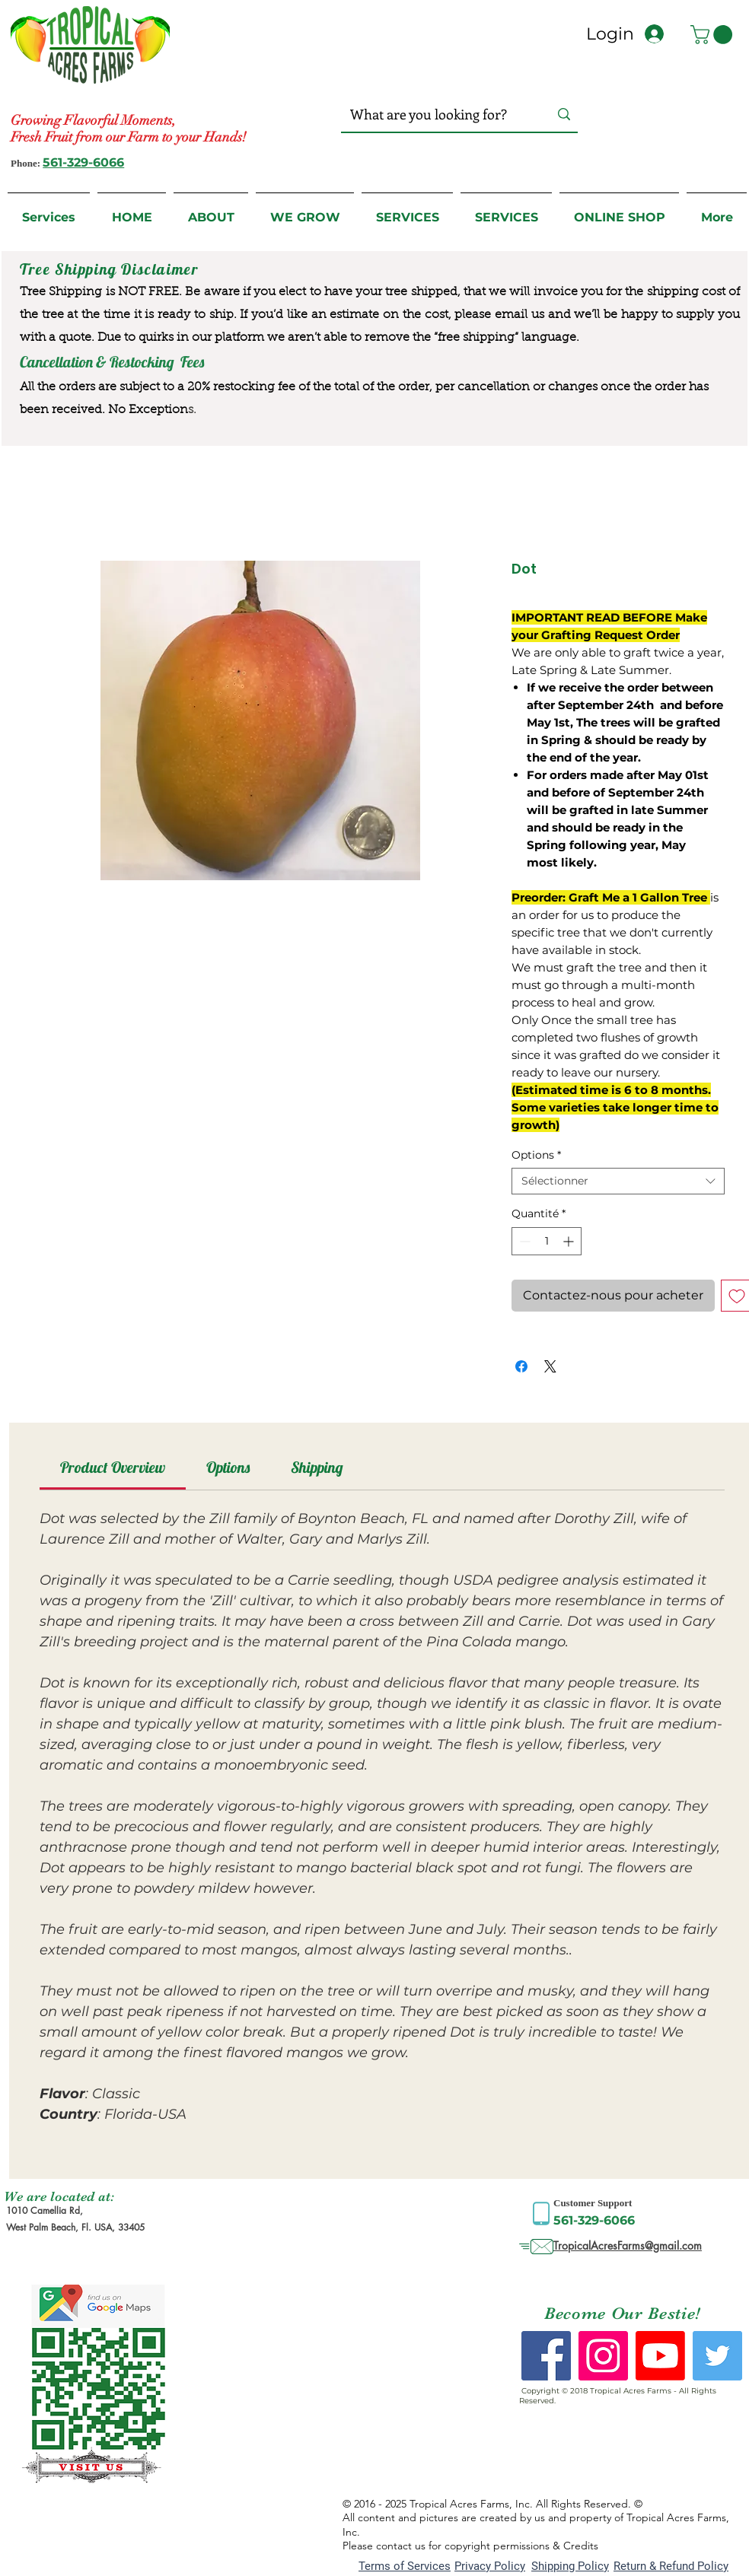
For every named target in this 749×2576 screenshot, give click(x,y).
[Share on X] (550, 1366)
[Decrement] (523, 1241)
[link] (112, 1467)
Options (536, 1155)
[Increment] (569, 1241)
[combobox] (618, 1181)
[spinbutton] (546, 1241)
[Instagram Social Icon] (603, 2355)
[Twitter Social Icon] (717, 2355)
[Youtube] (660, 2355)
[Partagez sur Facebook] (521, 1366)
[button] (713, 34)
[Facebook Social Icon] (546, 2355)
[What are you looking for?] (434, 114)
